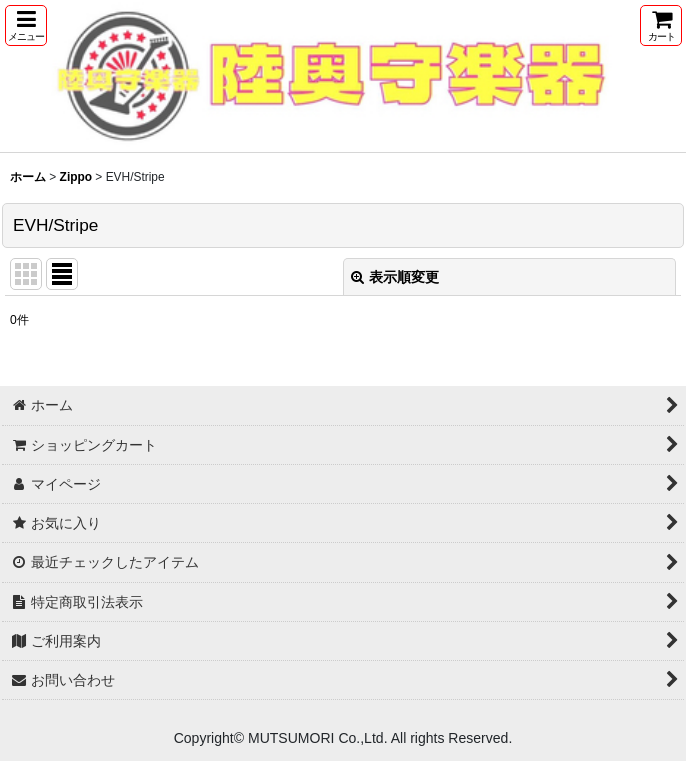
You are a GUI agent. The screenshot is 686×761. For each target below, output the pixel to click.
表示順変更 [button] (395, 277)
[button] (26, 25)
